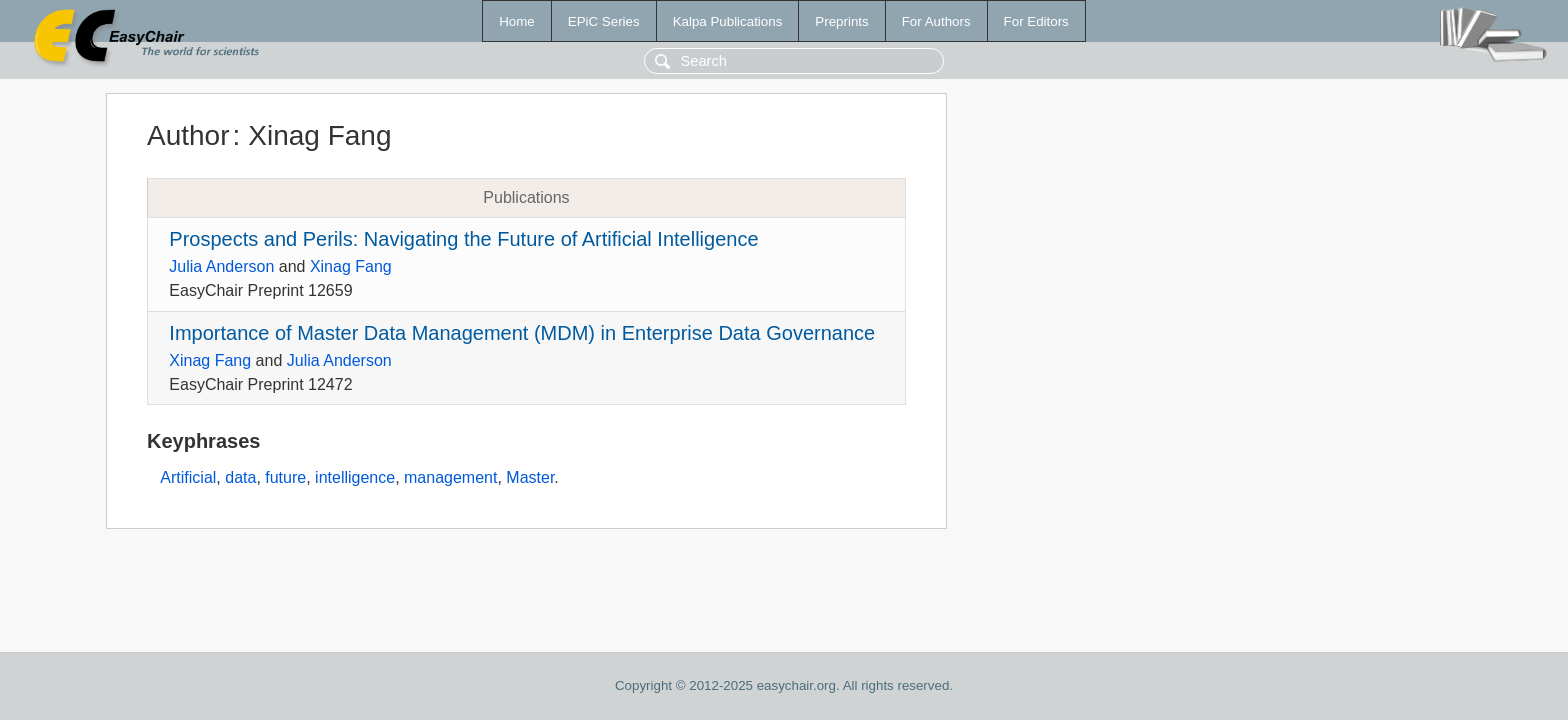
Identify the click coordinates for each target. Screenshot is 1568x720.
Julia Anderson (221, 266)
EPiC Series (604, 21)
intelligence (355, 477)
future (285, 477)
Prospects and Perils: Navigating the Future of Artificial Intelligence (463, 239)
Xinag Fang (351, 266)
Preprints (841, 21)
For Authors (936, 21)
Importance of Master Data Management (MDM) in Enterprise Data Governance (522, 333)
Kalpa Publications (728, 21)
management (450, 477)
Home (517, 21)
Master (530, 477)
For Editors (1036, 21)
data (240, 477)
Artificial (188, 477)
